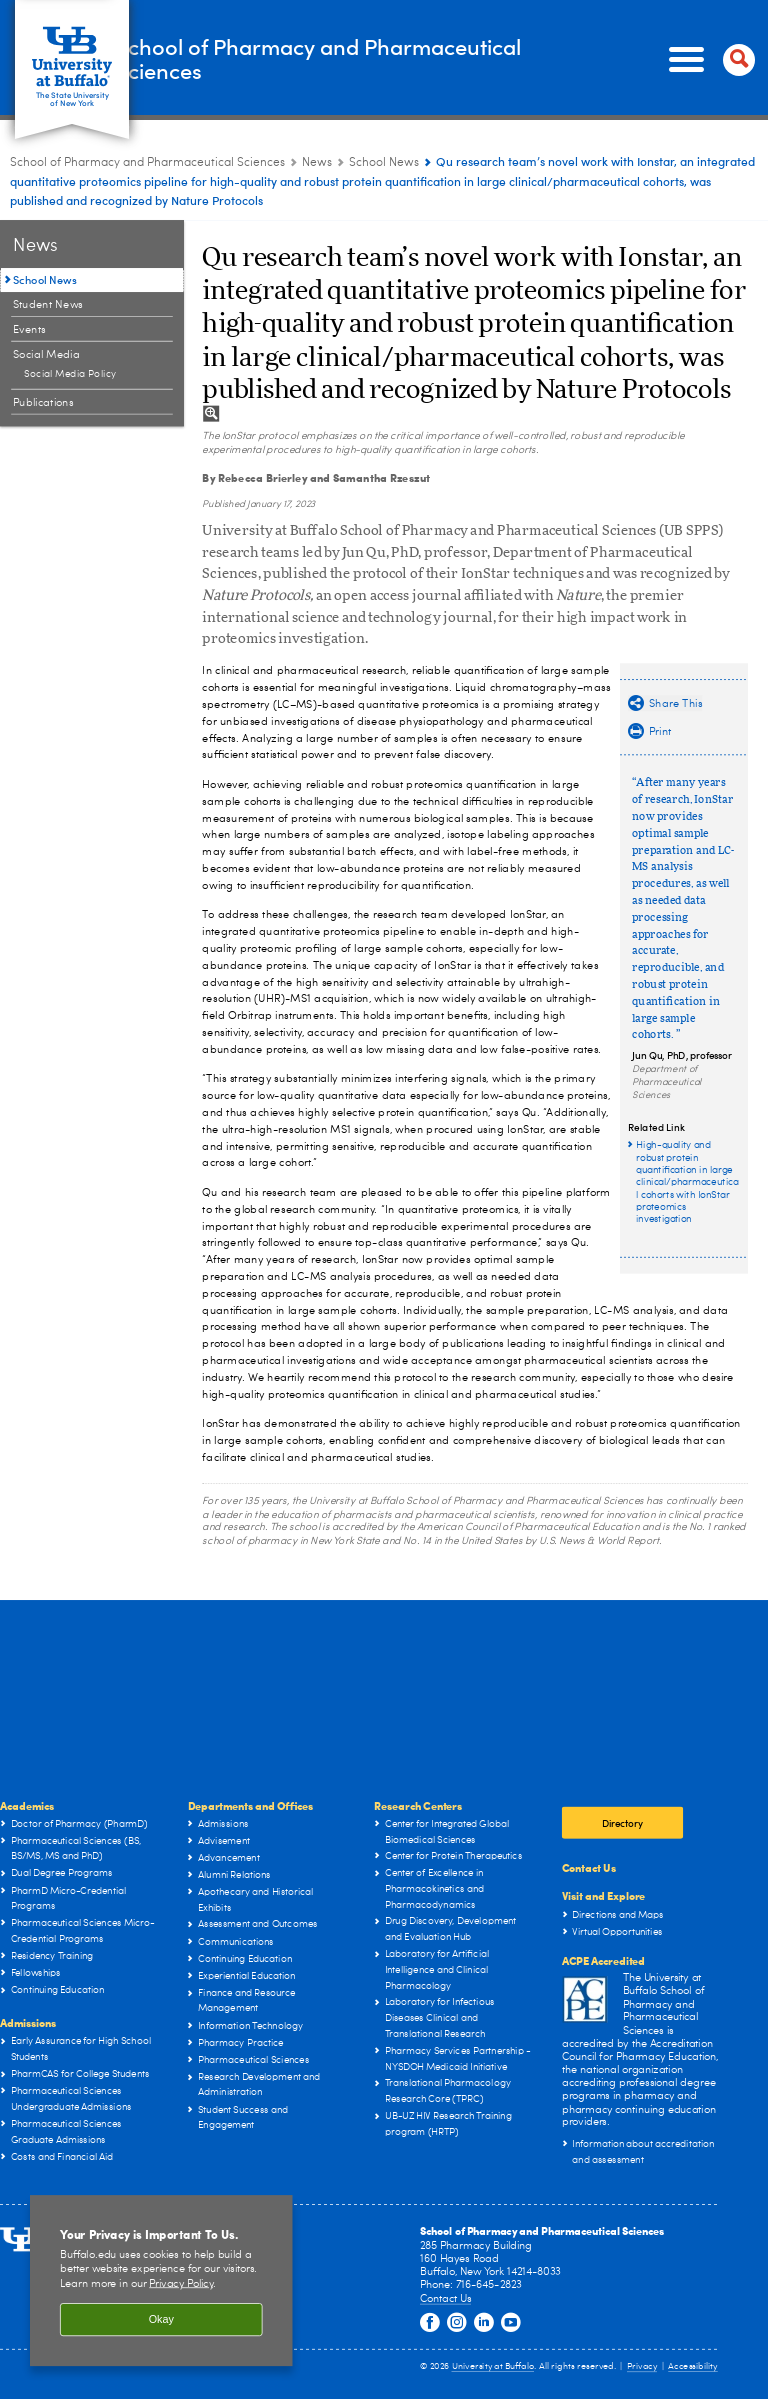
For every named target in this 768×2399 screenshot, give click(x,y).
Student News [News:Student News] (48, 304)
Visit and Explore (603, 1896)
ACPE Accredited (603, 1960)
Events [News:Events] (29, 329)
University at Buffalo (493, 2367)
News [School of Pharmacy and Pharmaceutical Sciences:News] (317, 163)
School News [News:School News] (384, 163)
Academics (27, 1805)
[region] (161, 2281)
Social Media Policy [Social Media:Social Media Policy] (70, 374)
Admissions (28, 2022)
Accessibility (693, 2367)
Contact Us (589, 1867)
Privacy (642, 2367)
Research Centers (418, 1805)
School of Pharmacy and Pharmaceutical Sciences (317, 59)
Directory (622, 1823)
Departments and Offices (251, 1805)
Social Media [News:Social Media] (46, 354)
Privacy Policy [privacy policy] (181, 2284)
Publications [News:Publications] (43, 402)
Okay (161, 2320)
